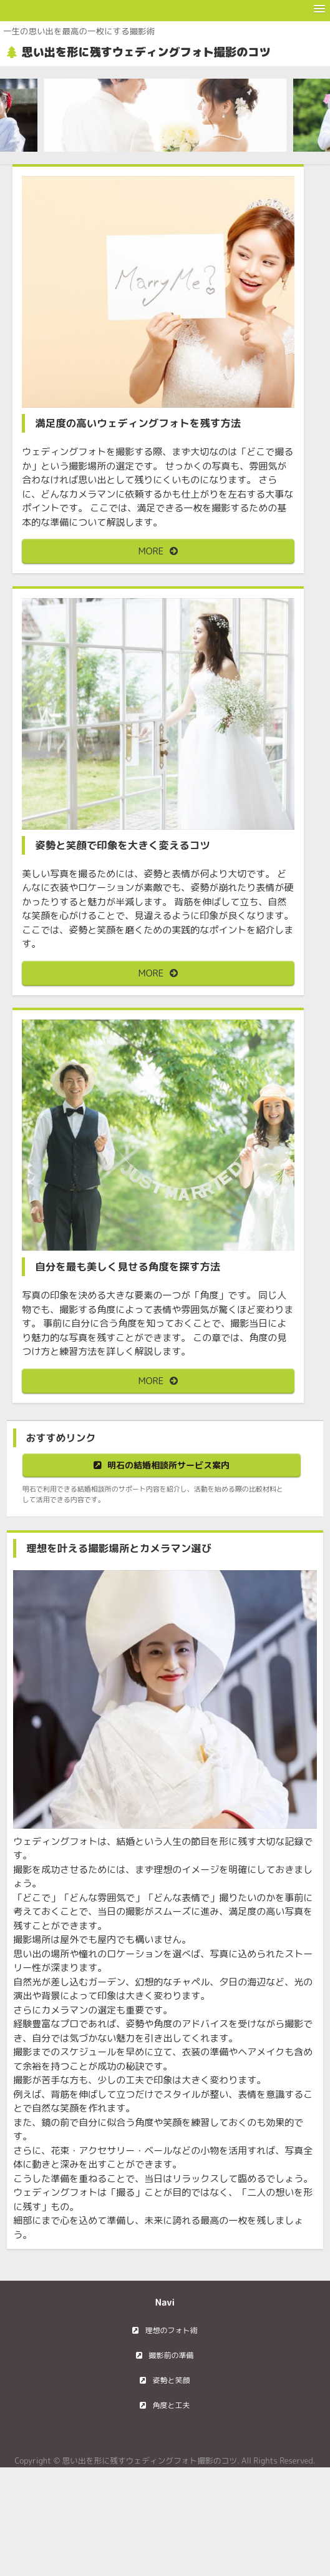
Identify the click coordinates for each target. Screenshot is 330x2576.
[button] (319, 9)
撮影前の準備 (170, 2355)
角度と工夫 (171, 2405)
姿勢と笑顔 (171, 2380)
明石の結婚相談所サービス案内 (168, 1465)
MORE (151, 551)
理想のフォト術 (171, 2330)
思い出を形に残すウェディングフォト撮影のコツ (146, 52)
